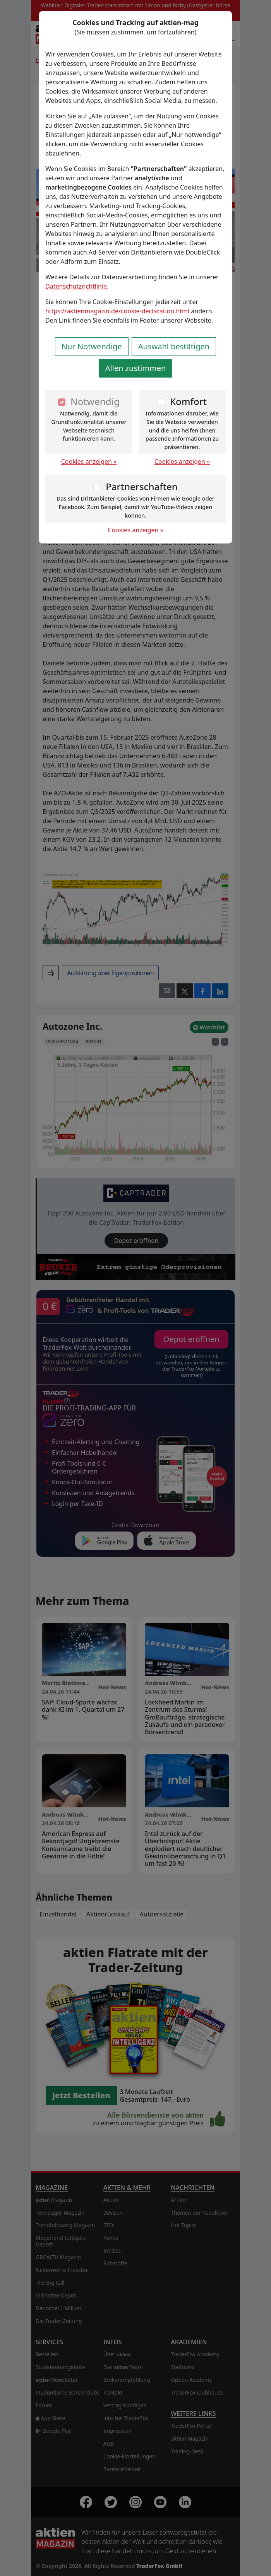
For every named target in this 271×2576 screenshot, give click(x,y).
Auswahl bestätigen (173, 346)
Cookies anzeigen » (89, 461)
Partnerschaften (142, 486)
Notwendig (95, 401)
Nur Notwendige (92, 346)
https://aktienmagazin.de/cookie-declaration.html (117, 311)
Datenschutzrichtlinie (76, 286)
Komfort (188, 401)
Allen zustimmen (135, 368)
